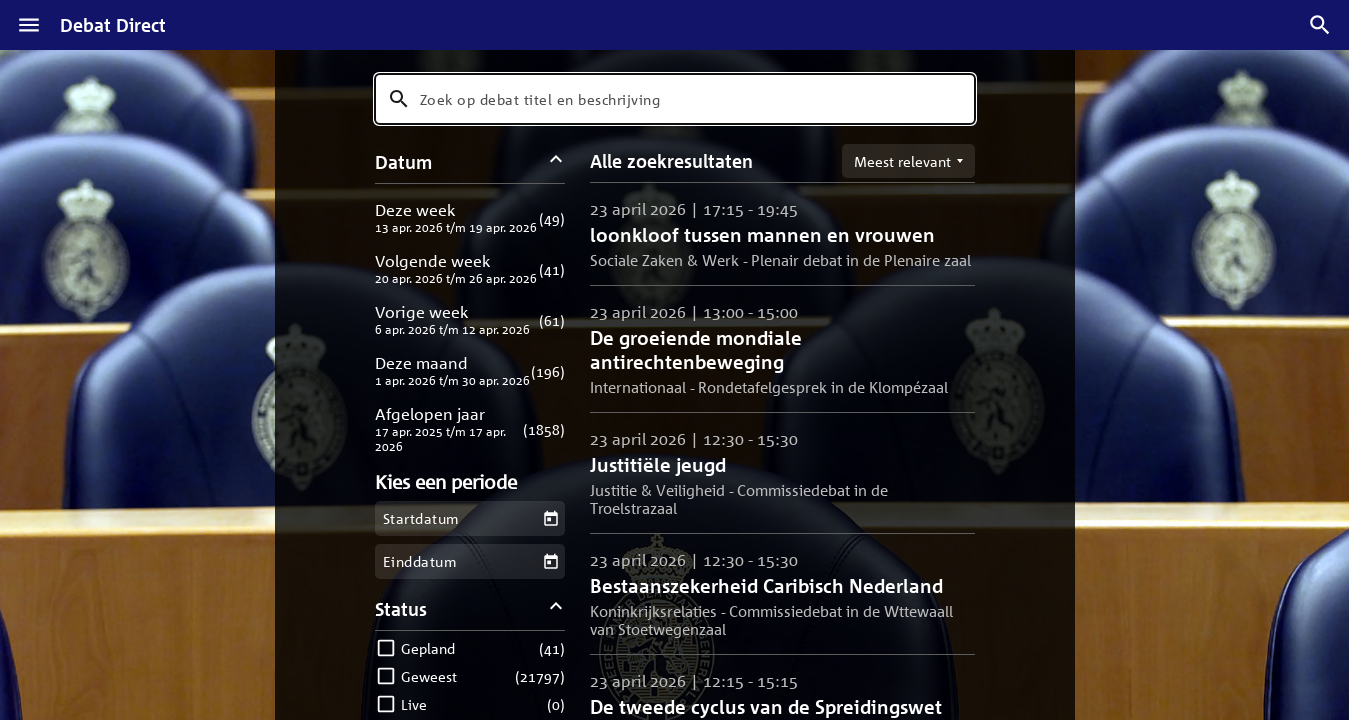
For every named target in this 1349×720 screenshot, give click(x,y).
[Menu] (29, 25)
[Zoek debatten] (1320, 25)
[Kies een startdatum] (550, 518)
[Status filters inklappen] (555, 608)
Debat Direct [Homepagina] (113, 25)
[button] (470, 217)
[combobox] (675, 99)
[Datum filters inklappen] (555, 161)
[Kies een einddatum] (550, 561)
